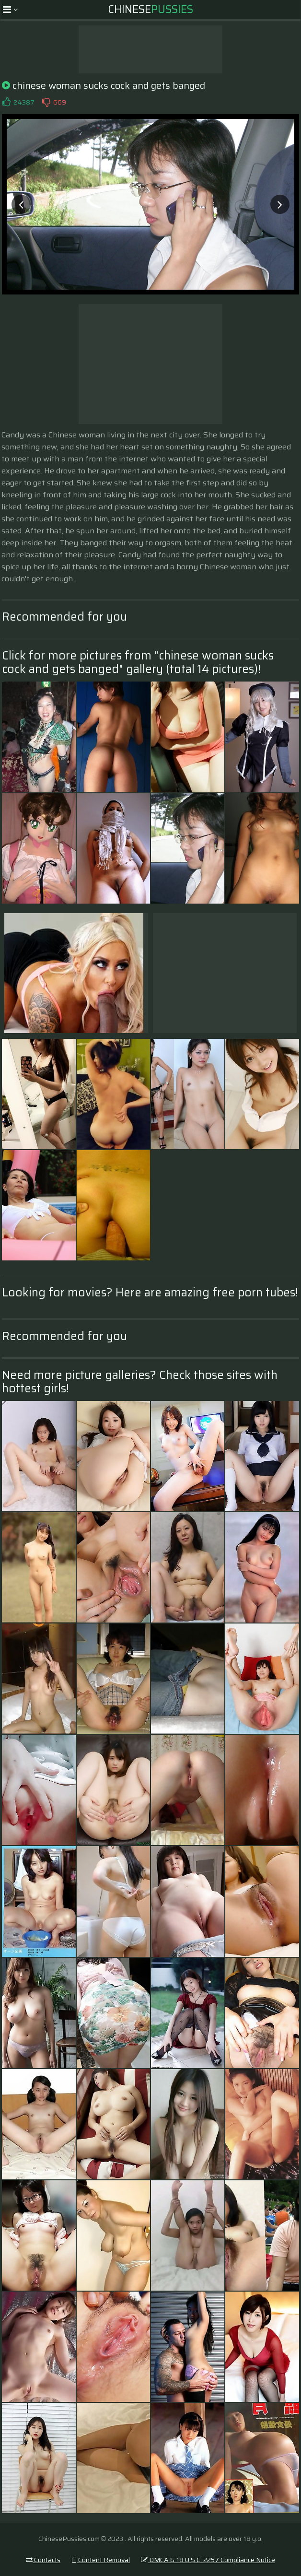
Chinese (150, 9)
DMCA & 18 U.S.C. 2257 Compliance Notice (208, 2559)
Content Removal (100, 2559)
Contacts (43, 2559)
